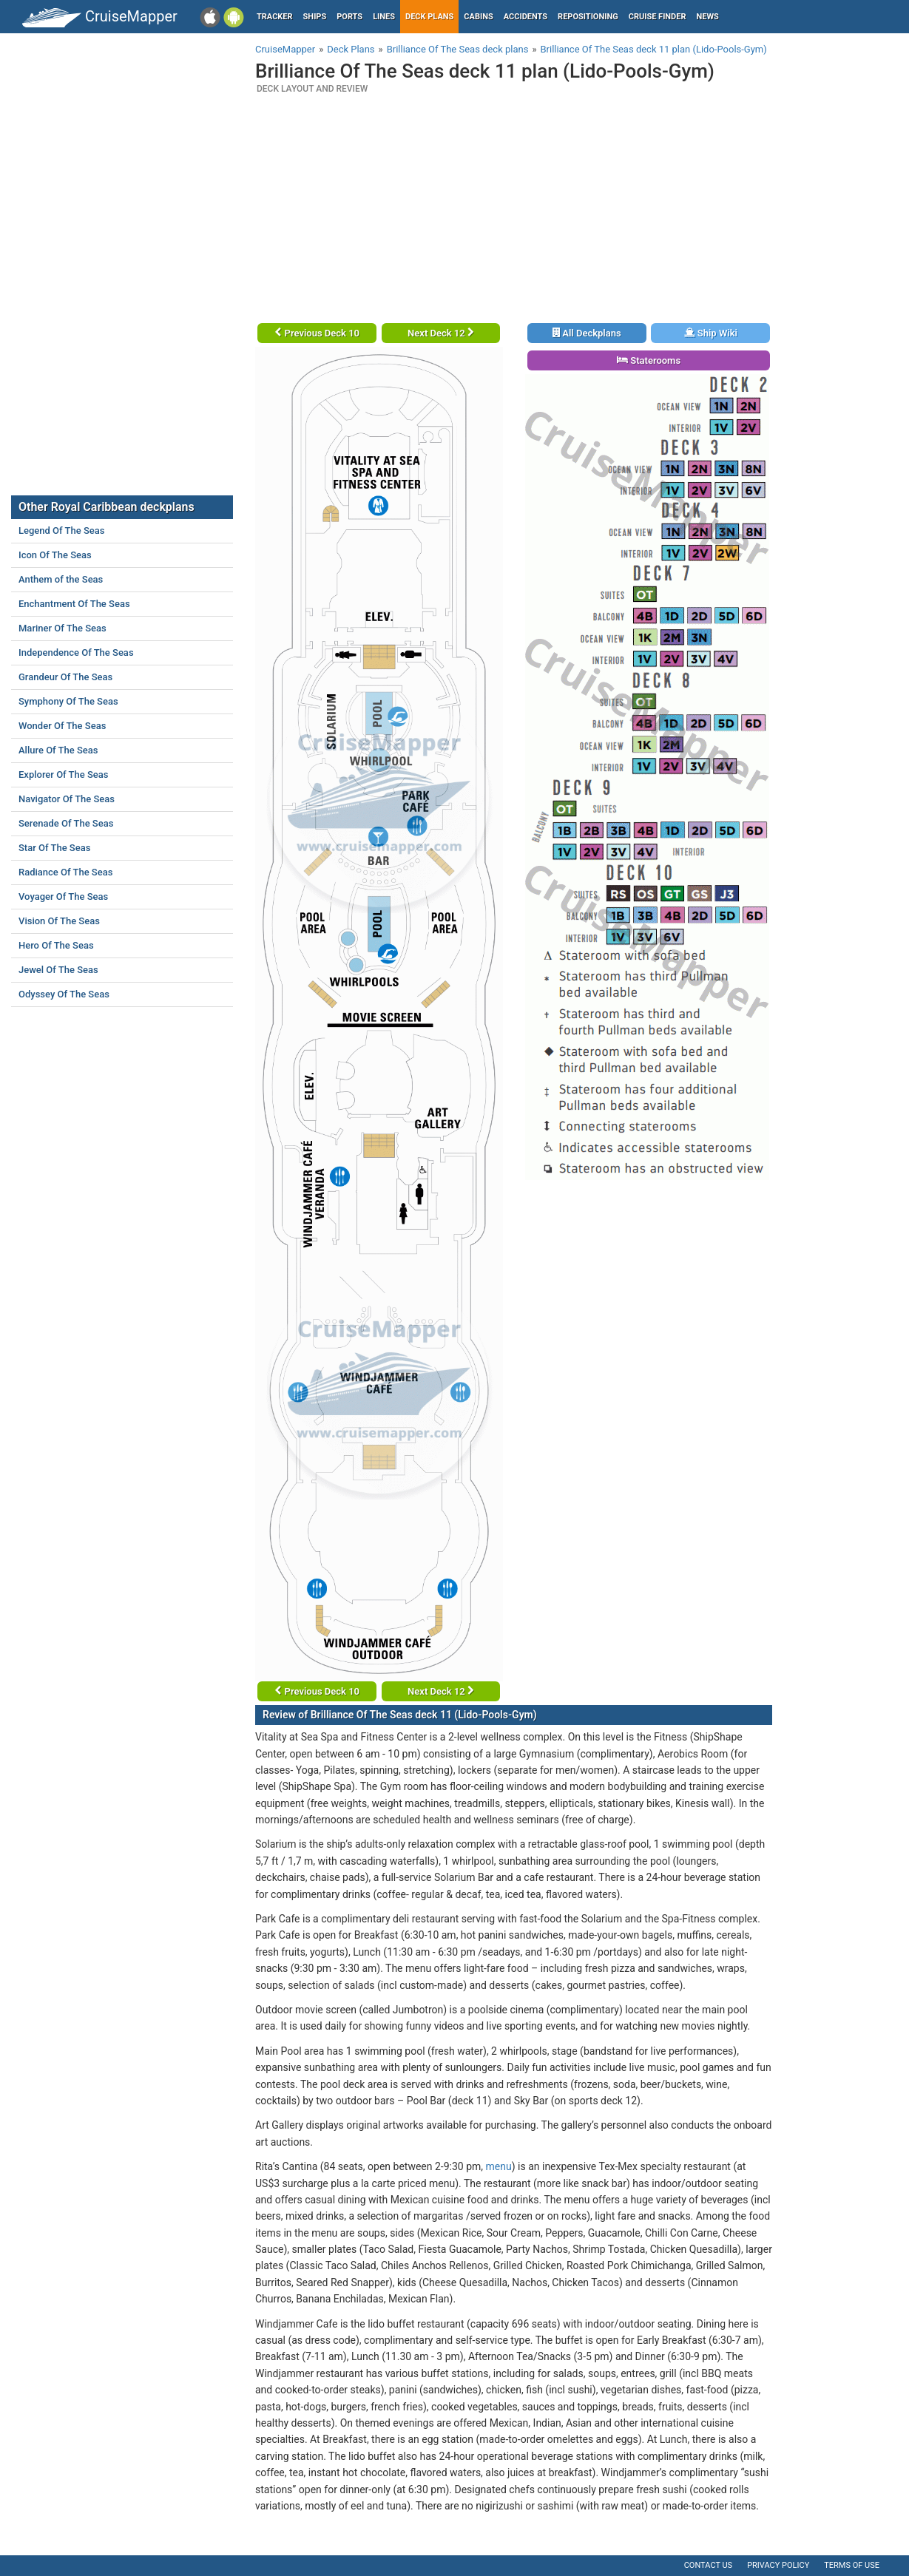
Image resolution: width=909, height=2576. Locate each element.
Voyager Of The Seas (63, 896)
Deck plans (429, 16)
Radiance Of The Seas (65, 872)
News (708, 16)
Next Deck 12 (441, 333)
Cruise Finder (657, 16)
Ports (349, 16)
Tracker (275, 16)
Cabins (478, 16)
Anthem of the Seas (60, 579)
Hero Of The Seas (56, 945)
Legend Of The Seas (61, 530)
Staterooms (648, 360)
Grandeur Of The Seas (65, 676)
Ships (315, 16)
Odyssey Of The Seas (63, 994)
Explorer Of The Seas (63, 774)
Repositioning (588, 16)
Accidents (525, 16)
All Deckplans (587, 333)
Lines (384, 16)
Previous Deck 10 (316, 333)
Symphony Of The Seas (68, 701)
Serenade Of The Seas (65, 823)
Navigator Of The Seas (66, 798)
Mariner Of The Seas (62, 628)
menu (499, 2166)
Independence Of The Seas (76, 652)
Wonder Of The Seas (62, 725)
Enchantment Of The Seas (74, 603)
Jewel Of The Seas (58, 969)
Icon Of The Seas (55, 554)
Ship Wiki (710, 333)
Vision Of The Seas (59, 920)
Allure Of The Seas (58, 750)
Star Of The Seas (54, 847)
